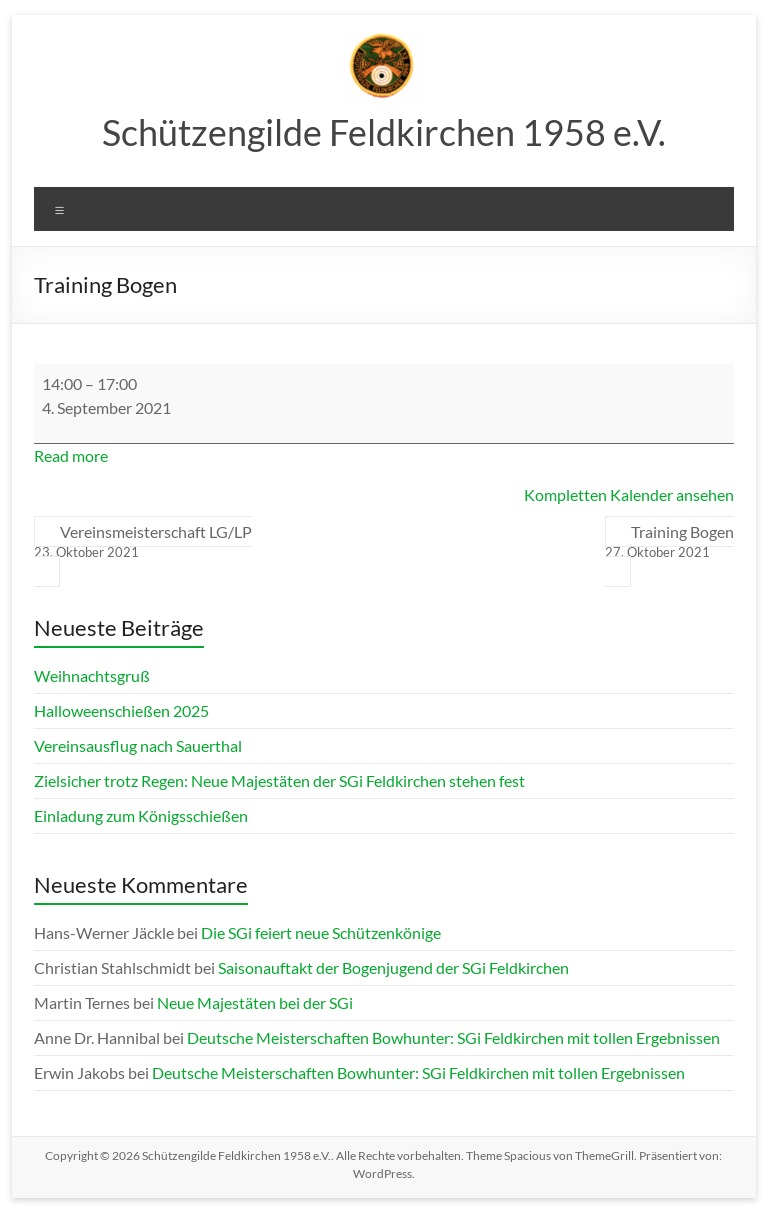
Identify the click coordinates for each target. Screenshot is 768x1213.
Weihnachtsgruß (92, 675)
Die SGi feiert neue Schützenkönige (321, 932)
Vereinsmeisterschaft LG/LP (143, 542)
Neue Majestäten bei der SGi (255, 1002)
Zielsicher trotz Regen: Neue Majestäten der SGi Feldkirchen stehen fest (279, 780)
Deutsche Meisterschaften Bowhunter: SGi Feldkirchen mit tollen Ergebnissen (453, 1037)
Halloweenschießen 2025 (121, 710)
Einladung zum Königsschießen (141, 815)
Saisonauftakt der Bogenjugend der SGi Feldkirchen (393, 967)
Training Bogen (669, 542)
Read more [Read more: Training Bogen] (71, 455)
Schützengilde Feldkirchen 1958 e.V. (384, 132)
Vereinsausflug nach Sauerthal (138, 745)
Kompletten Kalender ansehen (629, 494)
